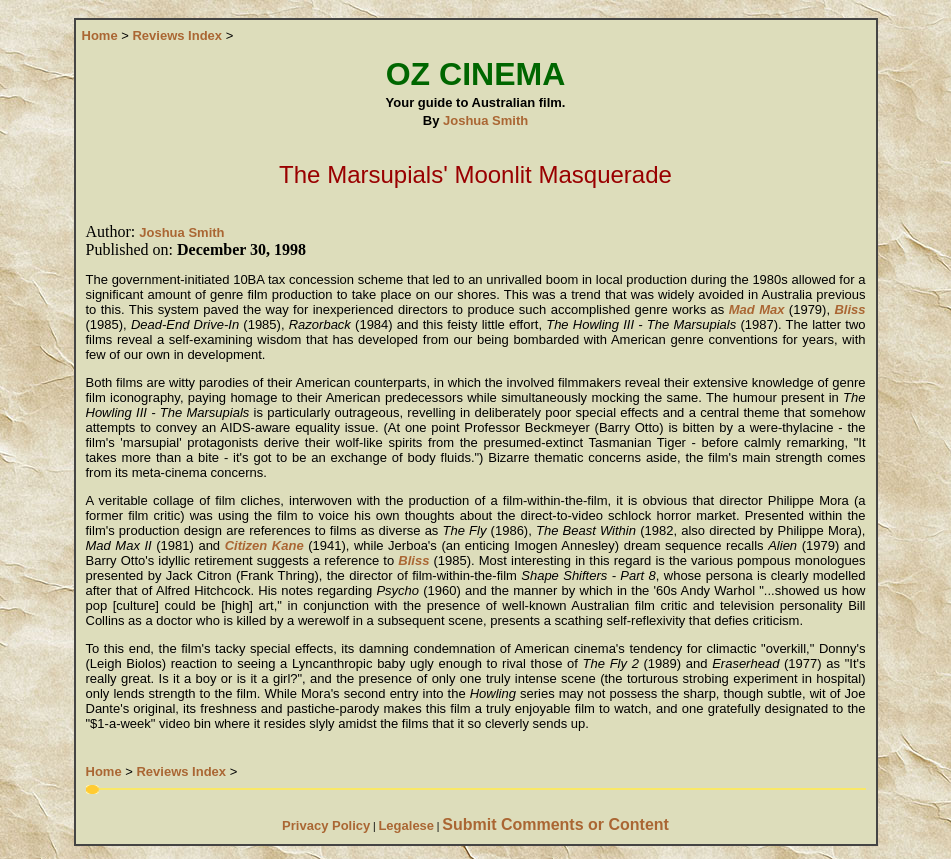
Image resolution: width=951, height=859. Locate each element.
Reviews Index (177, 35)
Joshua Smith (485, 120)
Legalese (406, 825)
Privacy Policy (326, 825)
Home (100, 35)
